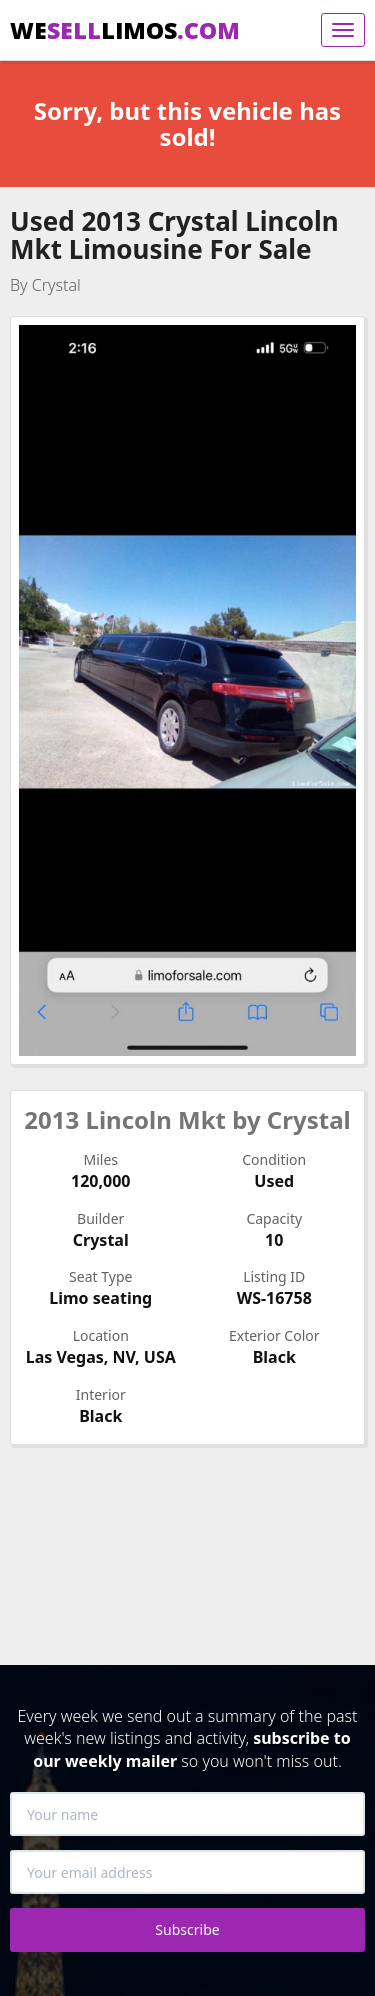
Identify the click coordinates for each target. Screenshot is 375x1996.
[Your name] (187, 1814)
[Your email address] (187, 1872)
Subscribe (187, 1929)
